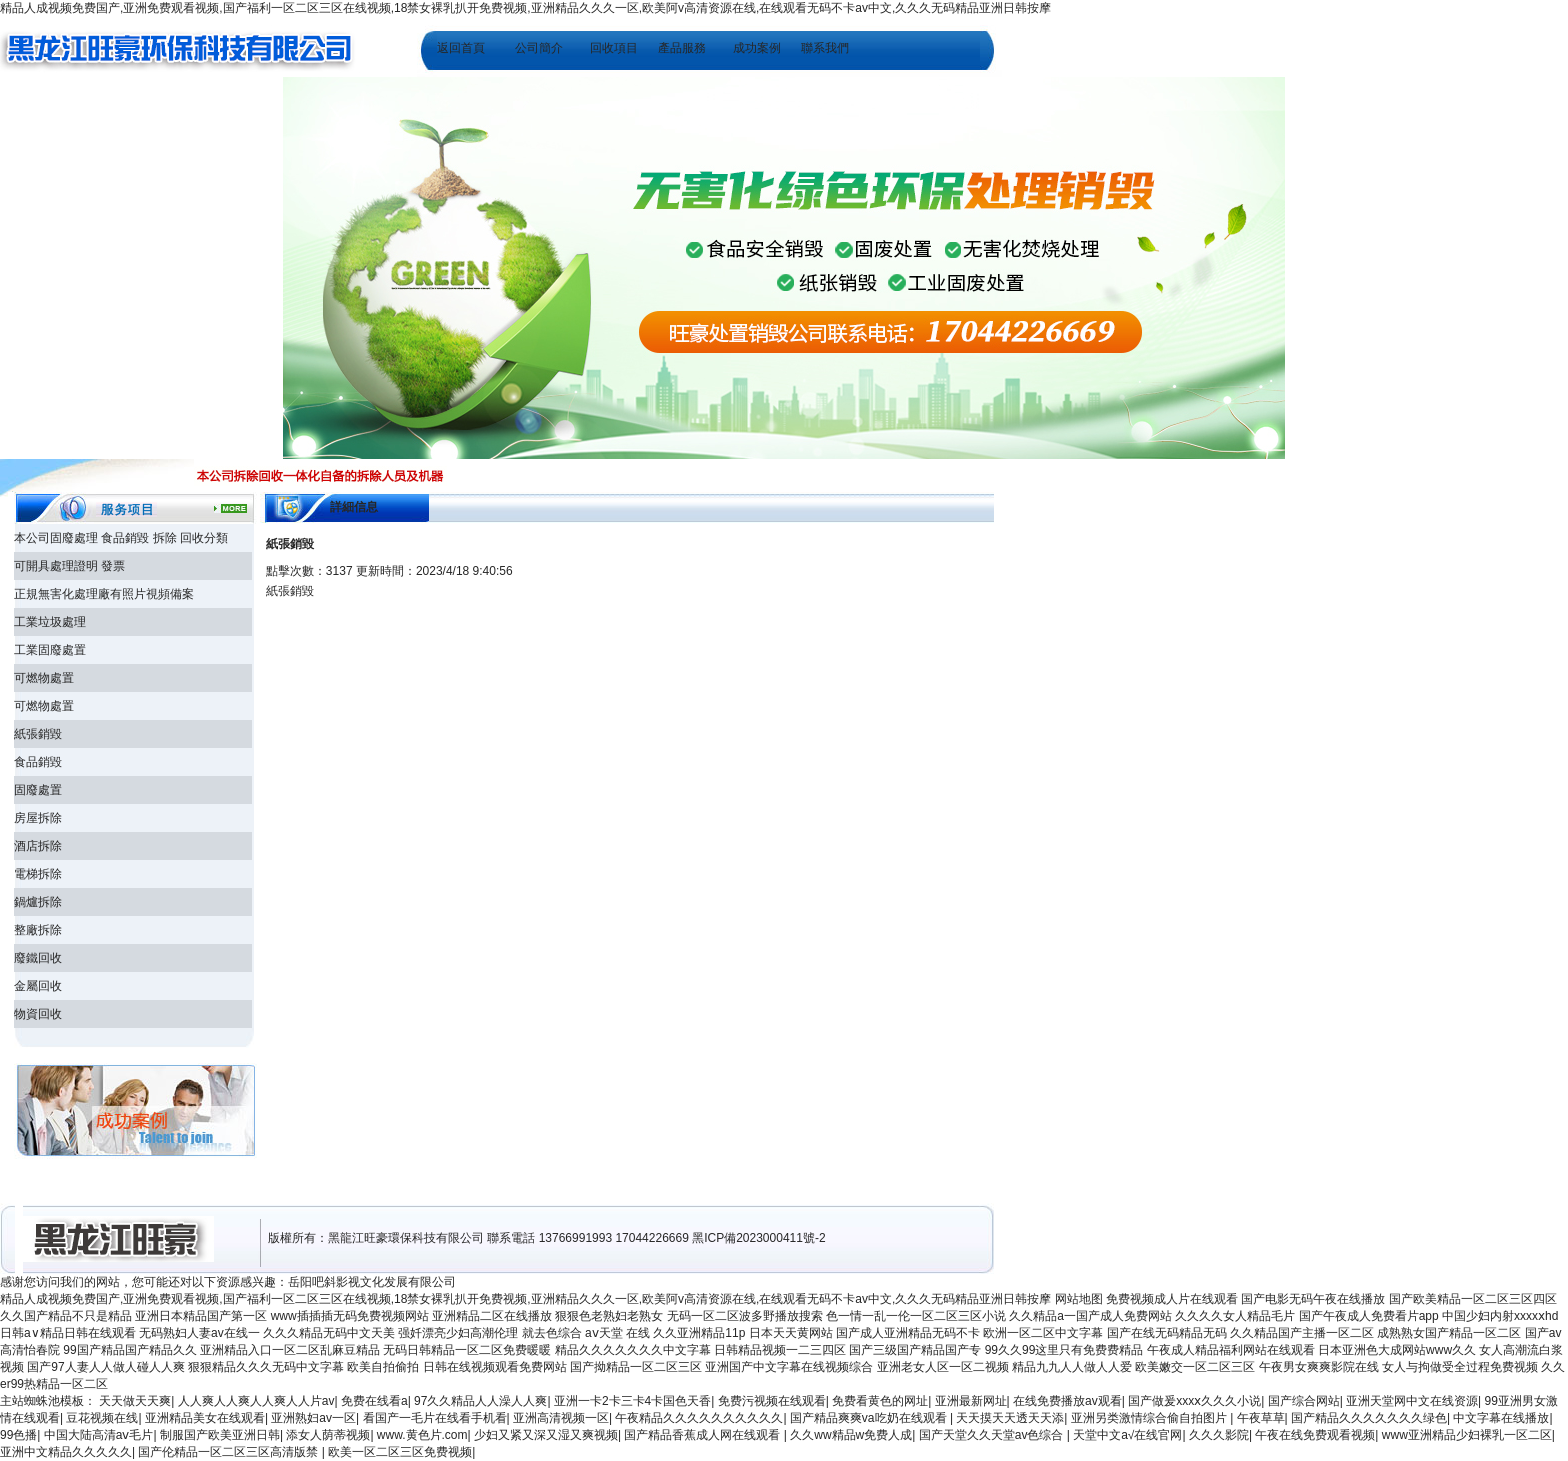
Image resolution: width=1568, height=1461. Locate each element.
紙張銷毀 (38, 734)
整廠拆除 (38, 930)
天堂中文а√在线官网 (1127, 1435)
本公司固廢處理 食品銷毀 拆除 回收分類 (121, 538)
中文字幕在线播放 (1501, 1418)
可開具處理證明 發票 (69, 566)
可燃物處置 (44, 678)
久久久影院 (1219, 1435)
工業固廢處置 (50, 650)
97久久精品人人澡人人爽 (480, 1401)
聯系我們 (825, 48)
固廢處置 (38, 790)
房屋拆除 (38, 818)
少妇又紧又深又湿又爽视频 (546, 1435)
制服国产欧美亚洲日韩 (220, 1435)
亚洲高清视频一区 (561, 1418)
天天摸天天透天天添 (1010, 1418)
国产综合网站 (1304, 1401)
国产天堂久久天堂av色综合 (993, 1435)
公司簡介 (539, 48)
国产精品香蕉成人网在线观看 (703, 1435)
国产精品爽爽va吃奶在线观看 (870, 1418)
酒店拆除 (38, 846)
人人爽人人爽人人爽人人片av (256, 1401)
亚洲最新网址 (971, 1401)
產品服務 (682, 48)
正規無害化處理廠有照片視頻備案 (104, 594)
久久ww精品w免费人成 (851, 1435)
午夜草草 (1261, 1418)
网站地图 (1079, 1299)
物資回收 (38, 1014)
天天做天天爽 (135, 1401)
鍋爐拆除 (38, 902)
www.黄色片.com (422, 1435)
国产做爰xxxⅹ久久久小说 (1194, 1401)
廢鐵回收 (38, 958)
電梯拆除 (38, 874)
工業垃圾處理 (50, 622)
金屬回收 (38, 986)
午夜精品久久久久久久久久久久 (699, 1418)
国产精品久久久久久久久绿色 (1369, 1418)
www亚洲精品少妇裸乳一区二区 (1467, 1435)
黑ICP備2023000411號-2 (758, 1238)
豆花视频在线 (102, 1418)
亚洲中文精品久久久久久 (66, 1452)
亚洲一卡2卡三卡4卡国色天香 (632, 1401)
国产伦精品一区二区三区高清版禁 (229, 1452)
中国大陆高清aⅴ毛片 (99, 1435)
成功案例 (757, 48)
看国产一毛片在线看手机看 (435, 1418)
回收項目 (614, 48)
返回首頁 (461, 48)
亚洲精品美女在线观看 (205, 1418)
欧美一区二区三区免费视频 (400, 1452)
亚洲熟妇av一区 (313, 1418)
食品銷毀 (38, 762)
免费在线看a (374, 1401)
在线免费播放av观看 (1067, 1401)
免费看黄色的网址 (880, 1401)
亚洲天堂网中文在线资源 (1412, 1401)
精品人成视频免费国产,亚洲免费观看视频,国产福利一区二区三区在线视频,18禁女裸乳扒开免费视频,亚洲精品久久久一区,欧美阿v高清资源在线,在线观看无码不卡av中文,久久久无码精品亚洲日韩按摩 (525, 8)
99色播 (18, 1435)
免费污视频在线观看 (772, 1401)
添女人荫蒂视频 (328, 1435)
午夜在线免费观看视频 (1315, 1435)
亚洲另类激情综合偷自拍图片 (1150, 1418)
